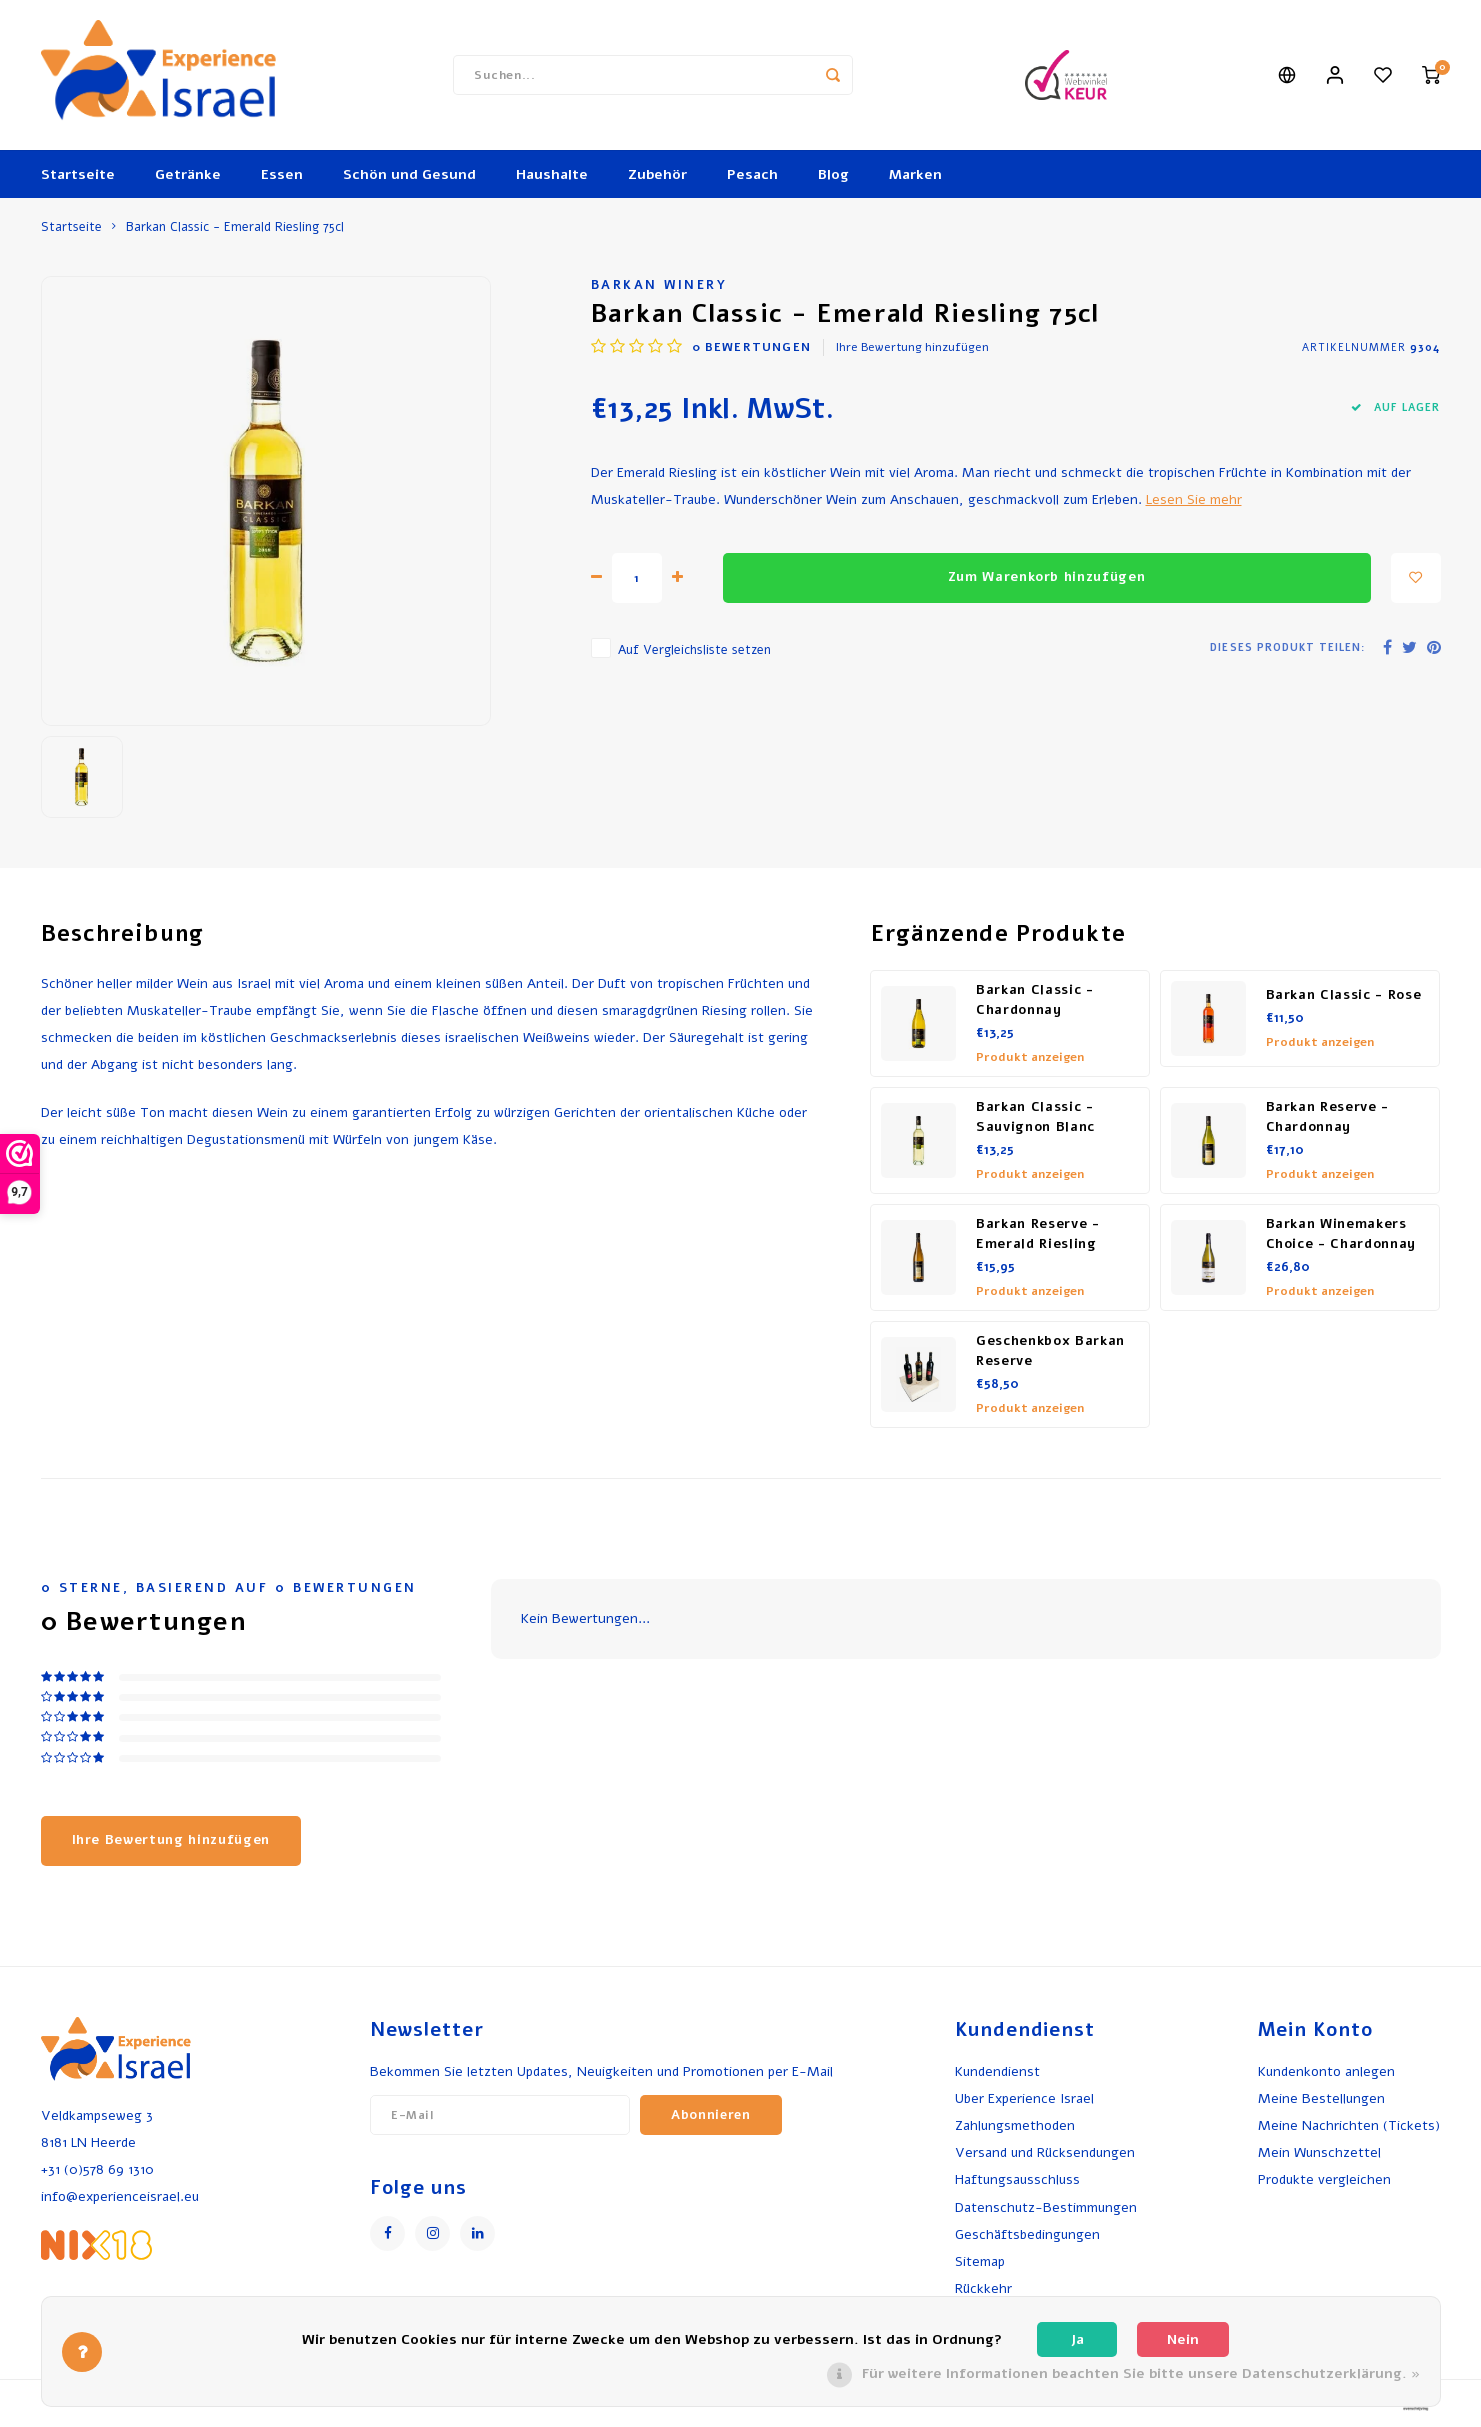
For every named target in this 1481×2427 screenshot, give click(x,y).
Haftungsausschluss (1017, 2179)
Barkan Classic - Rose (1344, 995)
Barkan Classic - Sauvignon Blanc (1035, 1117)
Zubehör (657, 174)
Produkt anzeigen (1030, 1057)
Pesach (752, 174)
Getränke (188, 174)
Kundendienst (997, 2071)
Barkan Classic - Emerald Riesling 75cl (235, 226)
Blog (833, 174)
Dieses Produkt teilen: (1287, 647)
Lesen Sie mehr (1194, 499)
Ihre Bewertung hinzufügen (912, 347)
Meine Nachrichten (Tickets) (1349, 2125)
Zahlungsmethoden (1015, 2125)
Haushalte (552, 174)
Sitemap (980, 2261)
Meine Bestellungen (1321, 2098)
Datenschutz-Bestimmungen (1046, 2207)
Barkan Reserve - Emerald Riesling (1038, 1234)
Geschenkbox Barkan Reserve (1050, 1351)
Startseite (78, 174)
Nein (1183, 2339)
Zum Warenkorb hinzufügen (1047, 577)
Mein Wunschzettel (1319, 2152)
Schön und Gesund (409, 174)
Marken (915, 174)
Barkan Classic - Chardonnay (1035, 1000)
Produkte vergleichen (1324, 2179)
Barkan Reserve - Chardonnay (1328, 1117)
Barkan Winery (659, 284)
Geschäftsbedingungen (1027, 2234)
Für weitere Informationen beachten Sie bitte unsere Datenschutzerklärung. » (1141, 2373)
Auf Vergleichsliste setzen (694, 649)
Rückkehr (983, 2288)
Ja (1077, 2339)
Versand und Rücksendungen (1045, 2152)
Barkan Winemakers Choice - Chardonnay (1341, 1234)
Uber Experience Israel (1024, 2098)
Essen (282, 174)
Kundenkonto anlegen (1326, 2071)
